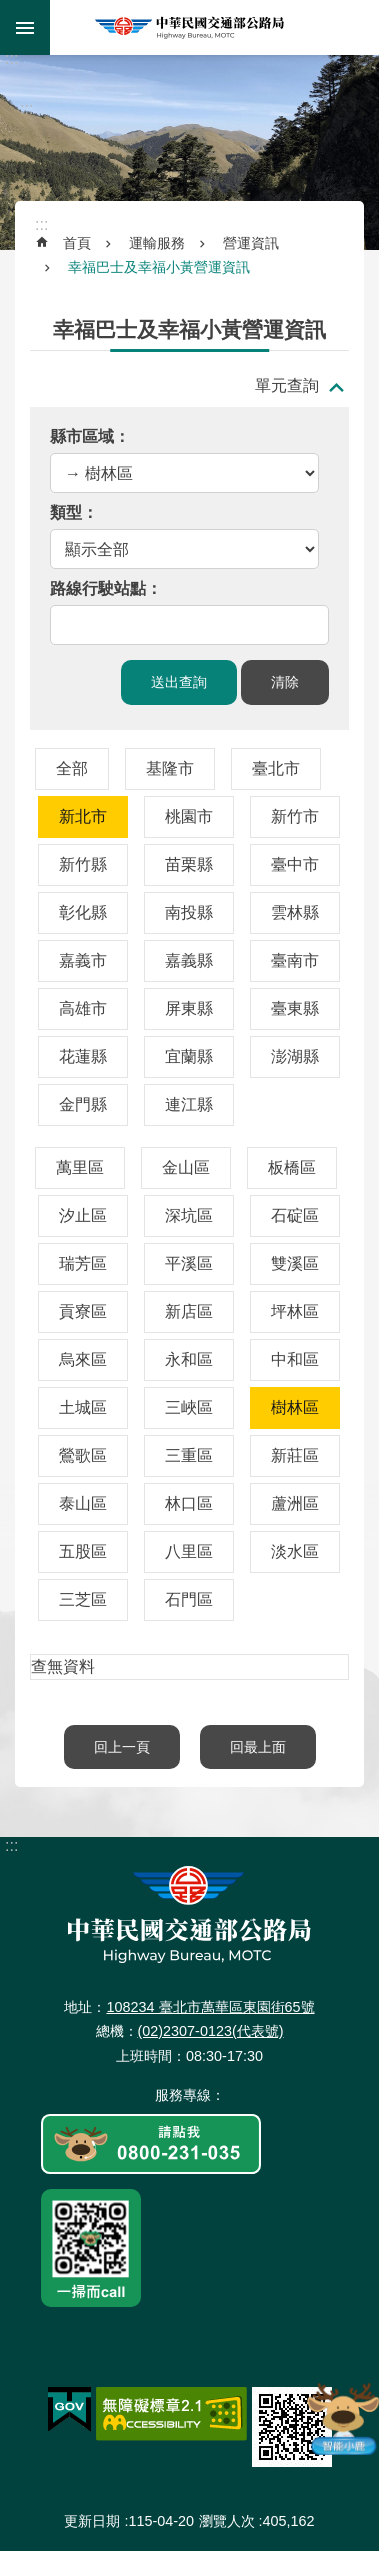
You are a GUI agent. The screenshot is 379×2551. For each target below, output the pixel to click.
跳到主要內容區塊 (10, 10)
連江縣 (189, 1104)
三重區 (189, 1455)
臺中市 (295, 864)
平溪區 (189, 1263)
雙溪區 (295, 1263)
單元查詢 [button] (287, 385)
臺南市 (295, 960)
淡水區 (295, 1551)
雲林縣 (295, 912)
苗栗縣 (189, 864)
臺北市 (276, 768)
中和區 (295, 1359)
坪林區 (295, 1311)
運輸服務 (157, 243)
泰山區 (83, 1503)
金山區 (186, 1167)
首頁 (77, 243)
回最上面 (258, 1747)
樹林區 (295, 1407)
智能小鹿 (342, 2418)
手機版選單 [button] (25, 27)
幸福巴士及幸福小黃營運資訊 (159, 267)
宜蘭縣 (189, 1056)
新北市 (83, 816)
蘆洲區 (295, 1503)
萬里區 (80, 1167)
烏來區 (83, 1359)
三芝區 (83, 1599)
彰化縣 (83, 912)
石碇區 (295, 1215)
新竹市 (295, 816)
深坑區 (189, 1215)
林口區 (189, 1503)
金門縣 (83, 1104)
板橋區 (292, 1167)
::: (11, 58)
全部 (72, 768)
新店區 (189, 1311)
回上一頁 (122, 1747)
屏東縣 (189, 1008)
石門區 (189, 1599)
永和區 (189, 1359)
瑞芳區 (83, 1263)
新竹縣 (83, 864)
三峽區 (189, 1407)
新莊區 (295, 1455)
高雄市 (83, 1008)
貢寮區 (83, 1311)
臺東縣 (295, 1008)
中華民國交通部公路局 (190, 27)
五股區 (83, 1551)
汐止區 (83, 1215)
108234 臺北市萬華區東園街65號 (210, 2007)
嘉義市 (83, 960)
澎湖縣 (295, 1056)
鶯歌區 (83, 1455)
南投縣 (189, 912)
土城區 (83, 1407)
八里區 (189, 1551)
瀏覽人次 (227, 2521)
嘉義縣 (189, 960)
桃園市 (189, 816)
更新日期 (92, 2521)
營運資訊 (251, 243)
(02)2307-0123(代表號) (211, 2031)
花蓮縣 (83, 1056)
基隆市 (170, 768)
